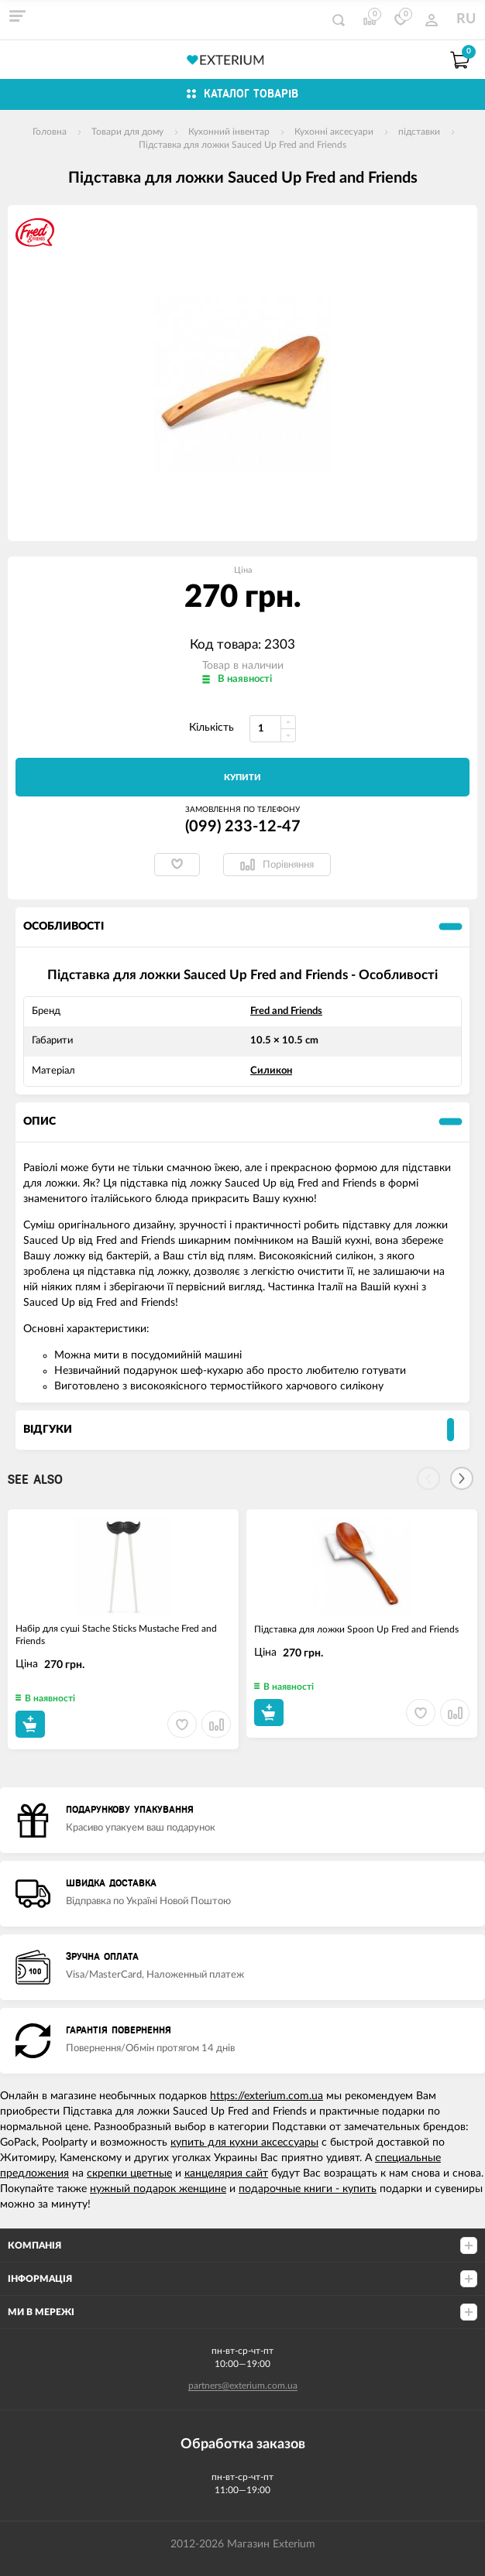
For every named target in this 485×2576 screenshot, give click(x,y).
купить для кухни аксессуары (244, 2142)
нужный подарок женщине (158, 2189)
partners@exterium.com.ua (243, 2385)
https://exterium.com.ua (266, 2096)
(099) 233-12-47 (243, 826)
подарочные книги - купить (308, 2189)
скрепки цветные (129, 2173)
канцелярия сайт (226, 2173)
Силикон (271, 1071)
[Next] (461, 1478)
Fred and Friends (286, 1011)
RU (466, 19)
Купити (242, 777)
